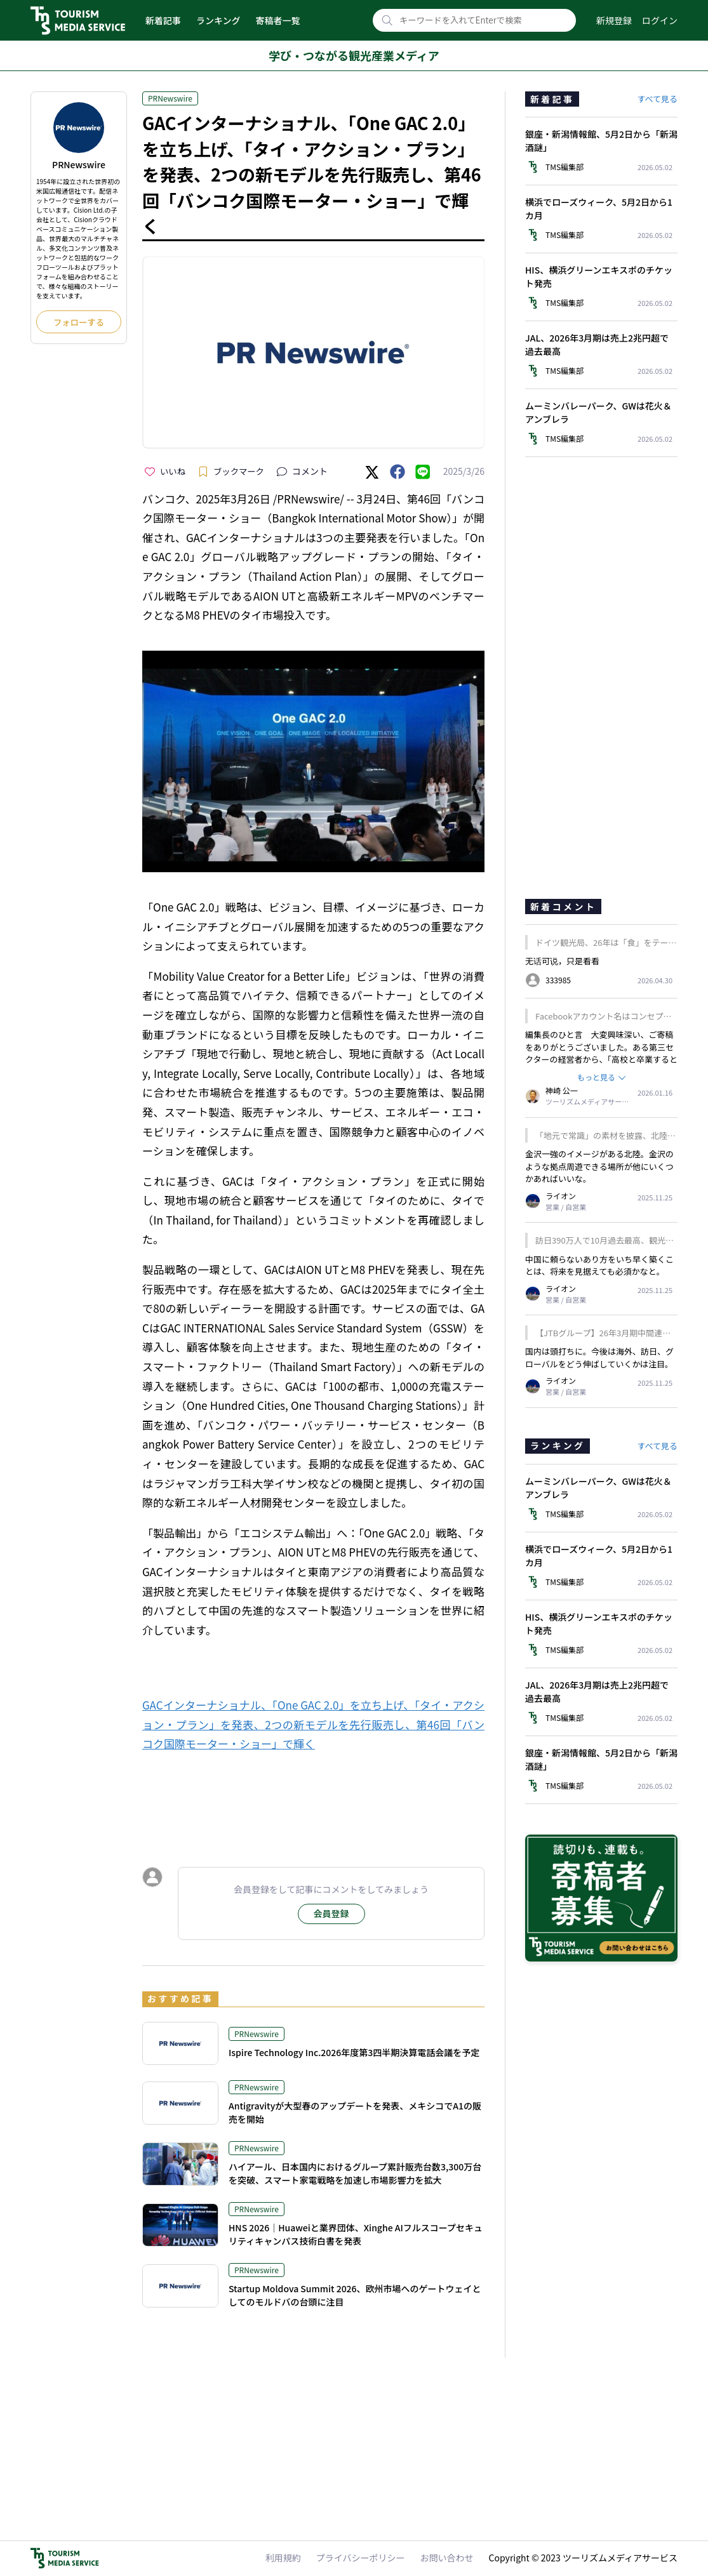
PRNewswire (170, 98)
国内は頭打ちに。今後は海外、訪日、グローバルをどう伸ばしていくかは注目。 (599, 1357)
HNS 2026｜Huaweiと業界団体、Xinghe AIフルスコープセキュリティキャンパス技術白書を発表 (356, 2234)
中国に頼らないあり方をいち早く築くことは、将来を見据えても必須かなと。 (599, 1265)
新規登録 (614, 20)
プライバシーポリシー (360, 2557)
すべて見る (657, 99)
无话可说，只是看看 (562, 961)
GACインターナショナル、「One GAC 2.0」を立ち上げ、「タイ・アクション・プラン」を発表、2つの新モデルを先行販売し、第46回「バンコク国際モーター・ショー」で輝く (313, 1724)
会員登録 (331, 1913)
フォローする (78, 322)
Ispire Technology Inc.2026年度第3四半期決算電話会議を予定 (354, 2052)
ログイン (660, 20)
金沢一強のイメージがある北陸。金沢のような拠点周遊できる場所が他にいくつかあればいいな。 (599, 1166)
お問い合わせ (447, 2557)
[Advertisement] (313, 1797)
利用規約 (283, 2557)
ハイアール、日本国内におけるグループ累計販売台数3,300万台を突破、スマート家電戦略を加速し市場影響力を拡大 (355, 2173)
